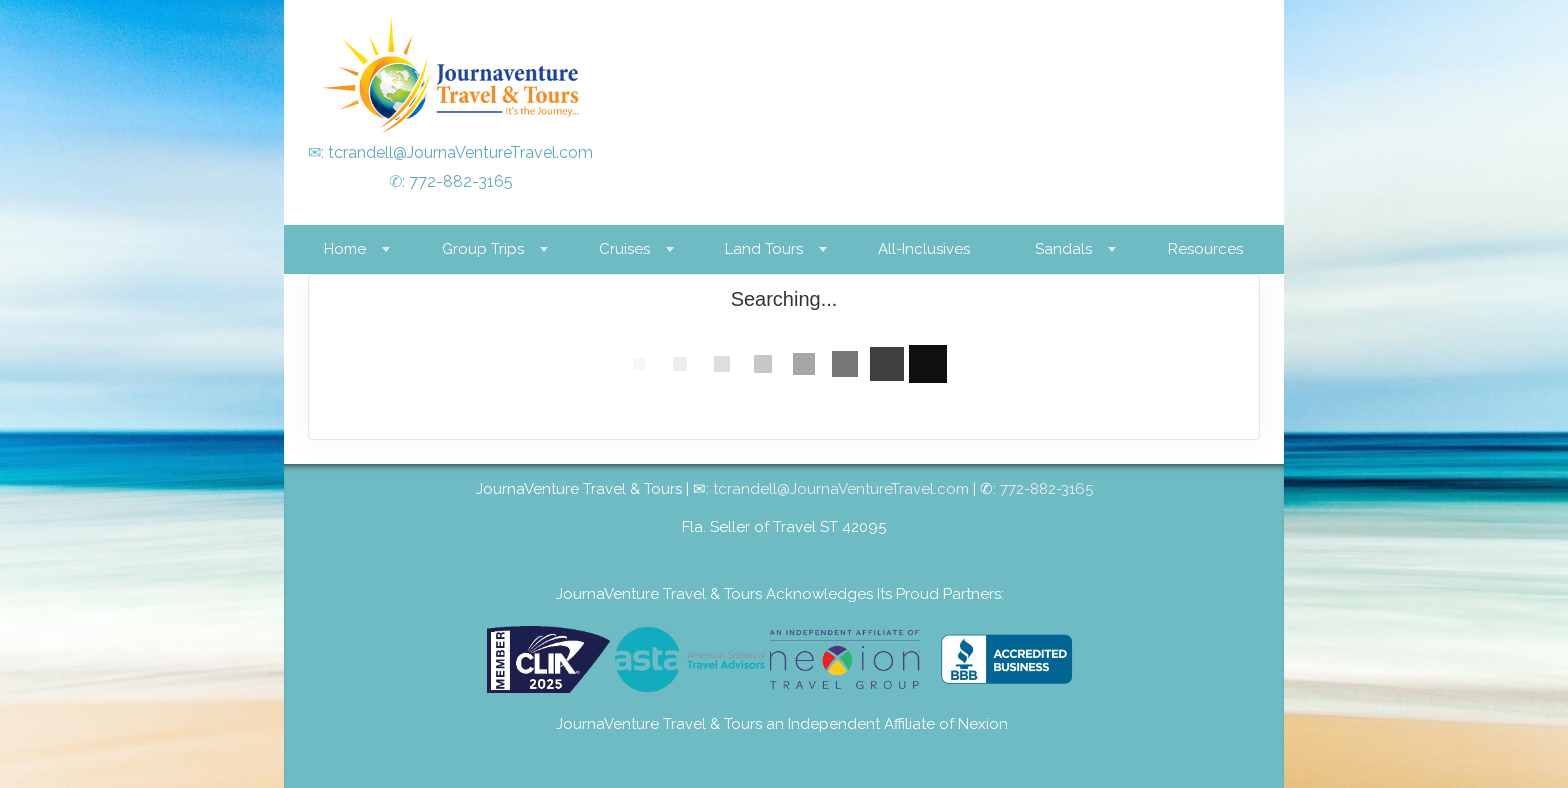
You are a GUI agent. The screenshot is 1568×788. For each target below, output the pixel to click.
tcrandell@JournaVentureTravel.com (460, 152)
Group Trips (483, 249)
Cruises (624, 249)
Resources (1205, 249)
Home (345, 249)
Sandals (1063, 249)
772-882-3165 (461, 181)
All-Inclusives (924, 249)
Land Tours (764, 249)
